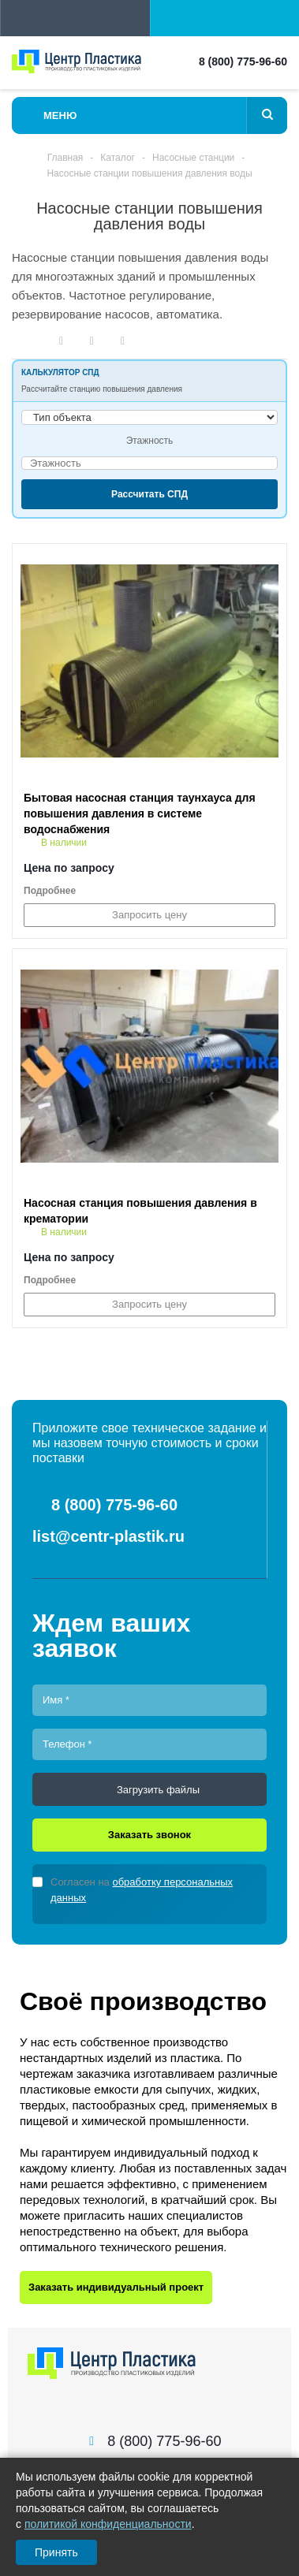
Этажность (150, 440)
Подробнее (50, 890)
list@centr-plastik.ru (108, 1536)
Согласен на (141, 1890)
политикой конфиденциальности (108, 2524)
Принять (56, 2552)
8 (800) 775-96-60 (243, 61)
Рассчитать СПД (149, 494)
